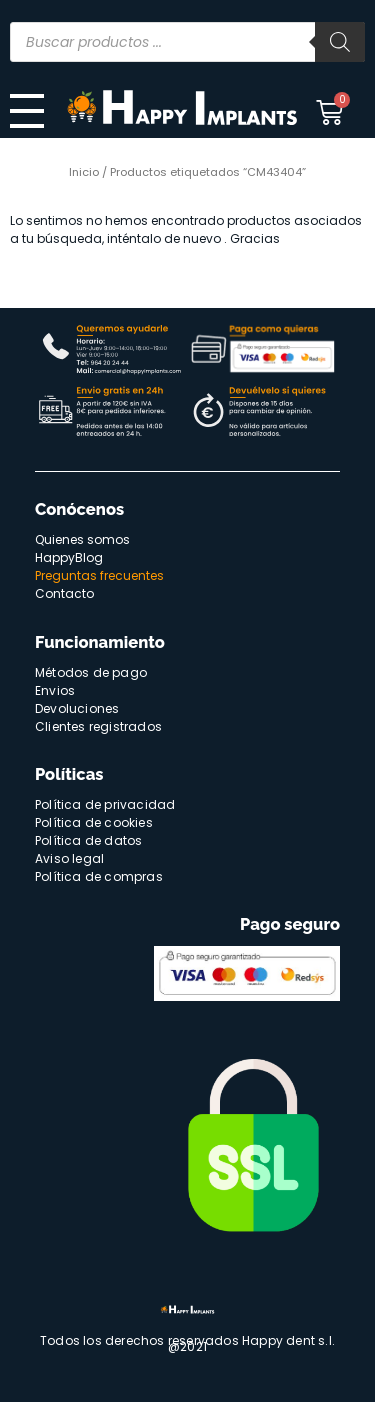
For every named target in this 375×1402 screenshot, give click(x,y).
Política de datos (88, 840)
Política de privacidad (105, 804)
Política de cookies (94, 822)
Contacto (64, 593)
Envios (55, 690)
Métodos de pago (91, 672)
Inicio (84, 172)
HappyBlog (69, 557)
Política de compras (99, 876)
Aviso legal (69, 858)
